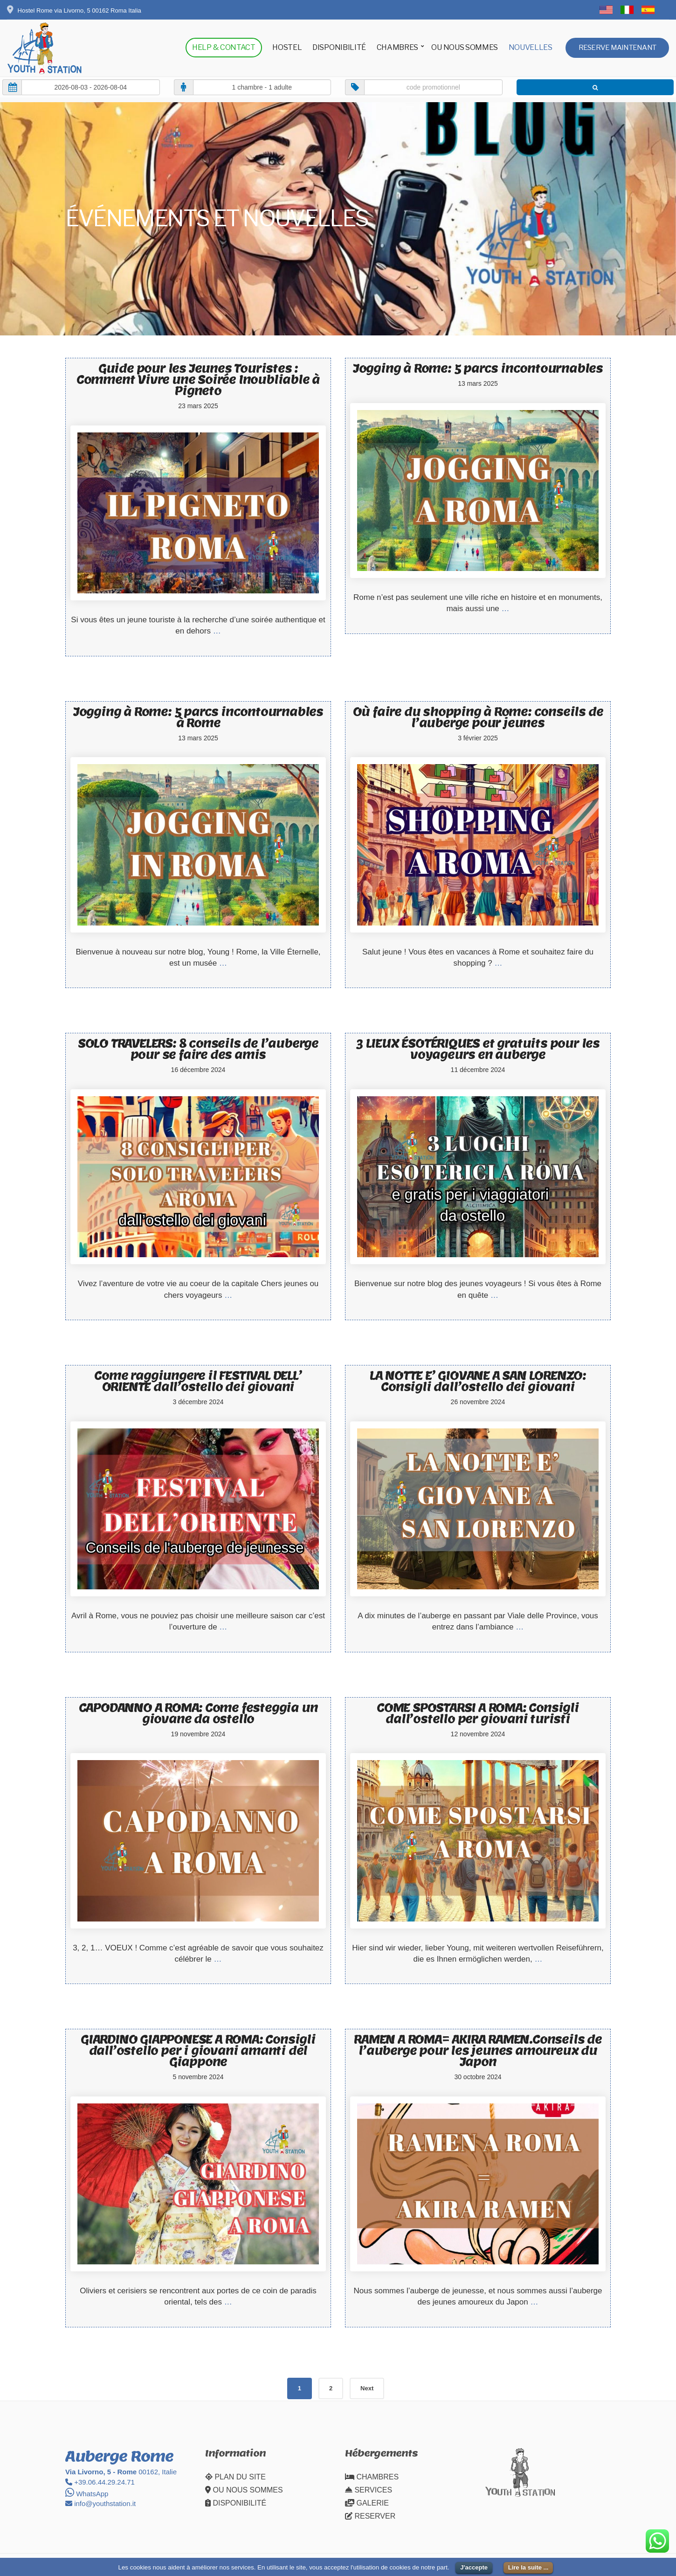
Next (366, 2388)
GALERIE (367, 2503)
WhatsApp (86, 2494)
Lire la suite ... (528, 2567)
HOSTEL (287, 47)
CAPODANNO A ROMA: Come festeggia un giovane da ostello (198, 1713)
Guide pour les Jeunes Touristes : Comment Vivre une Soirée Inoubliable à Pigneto (198, 379)
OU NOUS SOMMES (464, 47)
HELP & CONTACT (223, 47)
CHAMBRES (397, 47)
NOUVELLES (530, 47)
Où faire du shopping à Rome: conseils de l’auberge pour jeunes (478, 717)
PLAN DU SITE (235, 2477)
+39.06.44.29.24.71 (100, 2482)
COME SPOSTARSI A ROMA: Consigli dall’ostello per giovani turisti (478, 1713)
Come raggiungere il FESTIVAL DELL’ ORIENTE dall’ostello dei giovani (198, 1381)
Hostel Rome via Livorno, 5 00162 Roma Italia (74, 10)
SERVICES (368, 2490)
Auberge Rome (119, 2456)
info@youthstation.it (100, 2503)
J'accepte (474, 2567)
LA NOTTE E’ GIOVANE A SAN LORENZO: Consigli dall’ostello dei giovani (478, 1381)
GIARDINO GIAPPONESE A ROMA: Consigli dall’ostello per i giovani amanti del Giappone (198, 2050)
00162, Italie (121, 2472)
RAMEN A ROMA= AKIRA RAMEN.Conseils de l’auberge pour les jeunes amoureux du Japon (478, 2050)
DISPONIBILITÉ (339, 47)
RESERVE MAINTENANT (617, 47)
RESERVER (370, 2516)
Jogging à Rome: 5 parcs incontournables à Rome (198, 717)
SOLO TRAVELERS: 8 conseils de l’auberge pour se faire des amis (198, 1049)
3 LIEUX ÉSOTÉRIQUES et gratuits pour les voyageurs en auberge (478, 1049)
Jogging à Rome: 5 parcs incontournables (478, 368)
